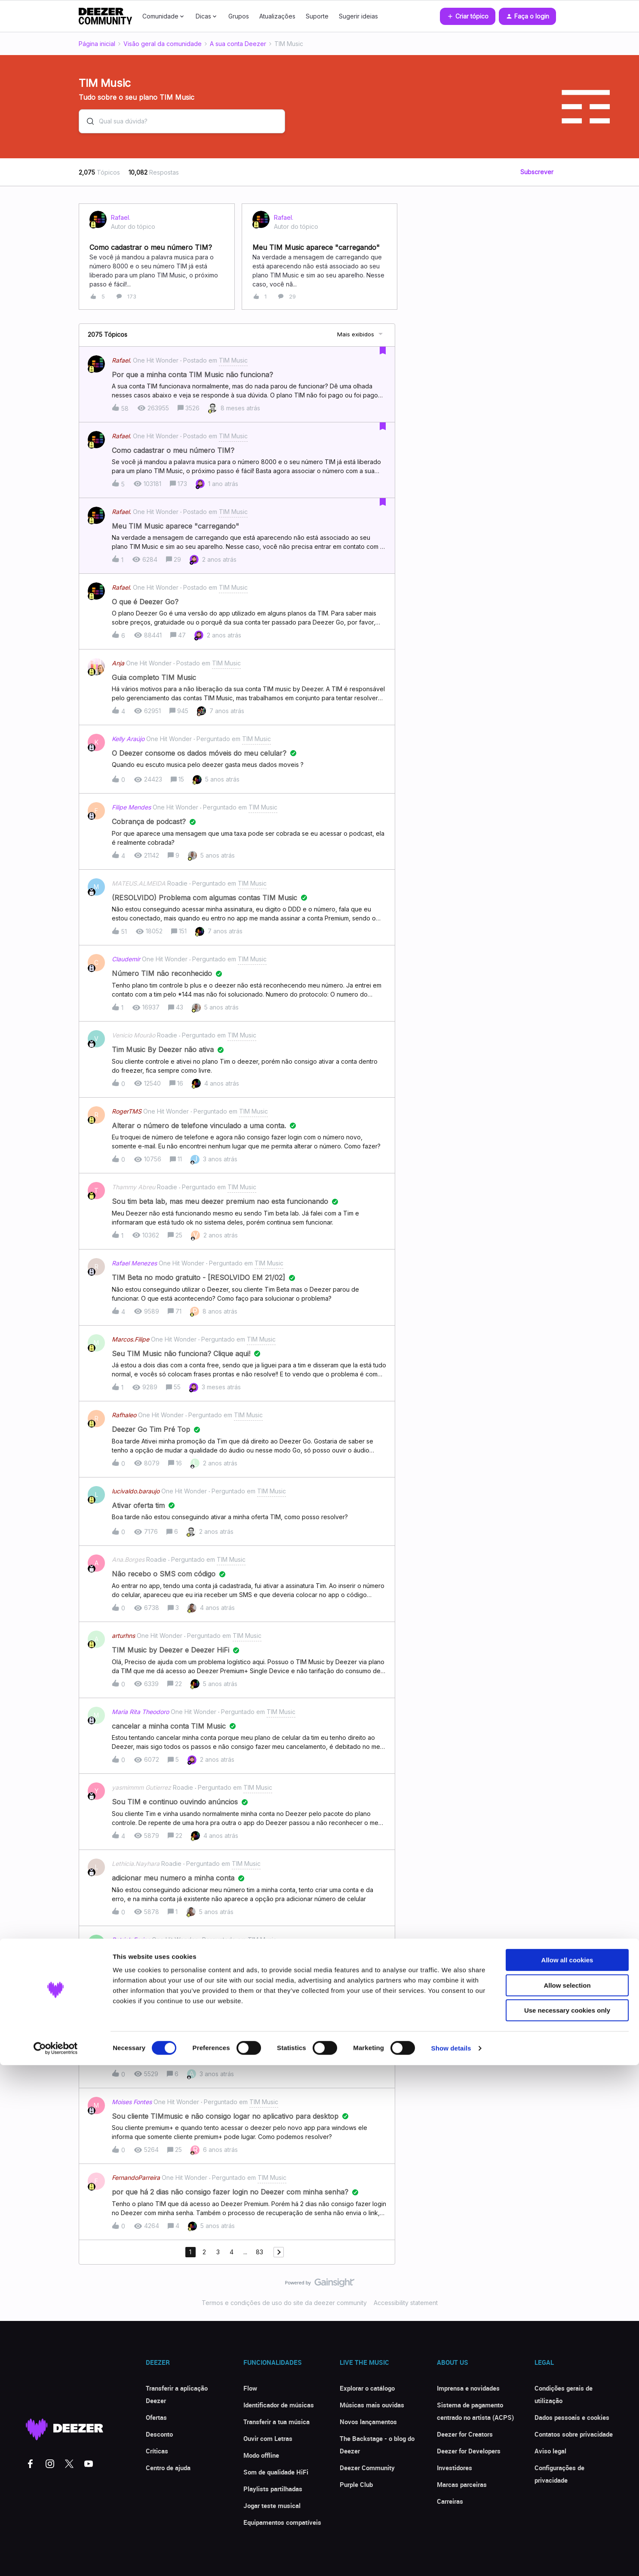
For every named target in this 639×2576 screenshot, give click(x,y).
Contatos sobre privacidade (574, 2434)
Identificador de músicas (278, 2405)
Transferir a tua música (276, 2421)
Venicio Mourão (133, 1035)
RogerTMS (126, 1111)
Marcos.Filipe (130, 1339)
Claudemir (126, 959)
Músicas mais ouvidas (372, 2405)
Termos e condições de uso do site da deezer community (284, 2302)
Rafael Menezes (134, 1263)
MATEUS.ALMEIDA (139, 883)
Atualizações (277, 16)
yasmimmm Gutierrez (141, 1787)
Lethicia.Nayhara (136, 1863)
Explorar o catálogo (367, 2388)
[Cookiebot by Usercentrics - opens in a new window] (55, 2559)
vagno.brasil (129, 2015)
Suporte (317, 16)
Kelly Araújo (128, 738)
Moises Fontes (132, 2101)
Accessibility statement (406, 2302)
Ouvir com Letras (267, 2438)
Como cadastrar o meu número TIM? (150, 247)
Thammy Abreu (133, 1187)
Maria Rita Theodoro (140, 1711)
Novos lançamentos (368, 2421)
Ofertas (156, 2417)
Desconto (159, 2434)
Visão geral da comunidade (162, 43)
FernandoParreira (136, 2177)
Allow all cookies (567, 2470)
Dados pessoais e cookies (572, 2417)
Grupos (238, 16)
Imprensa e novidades (468, 2388)
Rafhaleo (124, 1415)
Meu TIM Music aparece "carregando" (316, 247)
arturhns (123, 1635)
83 (259, 2252)
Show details (451, 2559)
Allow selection (567, 2496)
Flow (250, 2388)
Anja (118, 663)
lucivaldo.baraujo (136, 1491)
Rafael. (120, 218)
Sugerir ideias (358, 16)
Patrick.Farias (131, 1939)
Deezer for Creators (465, 2434)
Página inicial (97, 43)
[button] (467, 16)
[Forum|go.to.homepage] (105, 16)
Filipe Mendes (131, 807)
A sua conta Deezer (238, 43)
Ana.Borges (128, 1559)
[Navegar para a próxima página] (278, 2252)
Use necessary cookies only (567, 2521)
